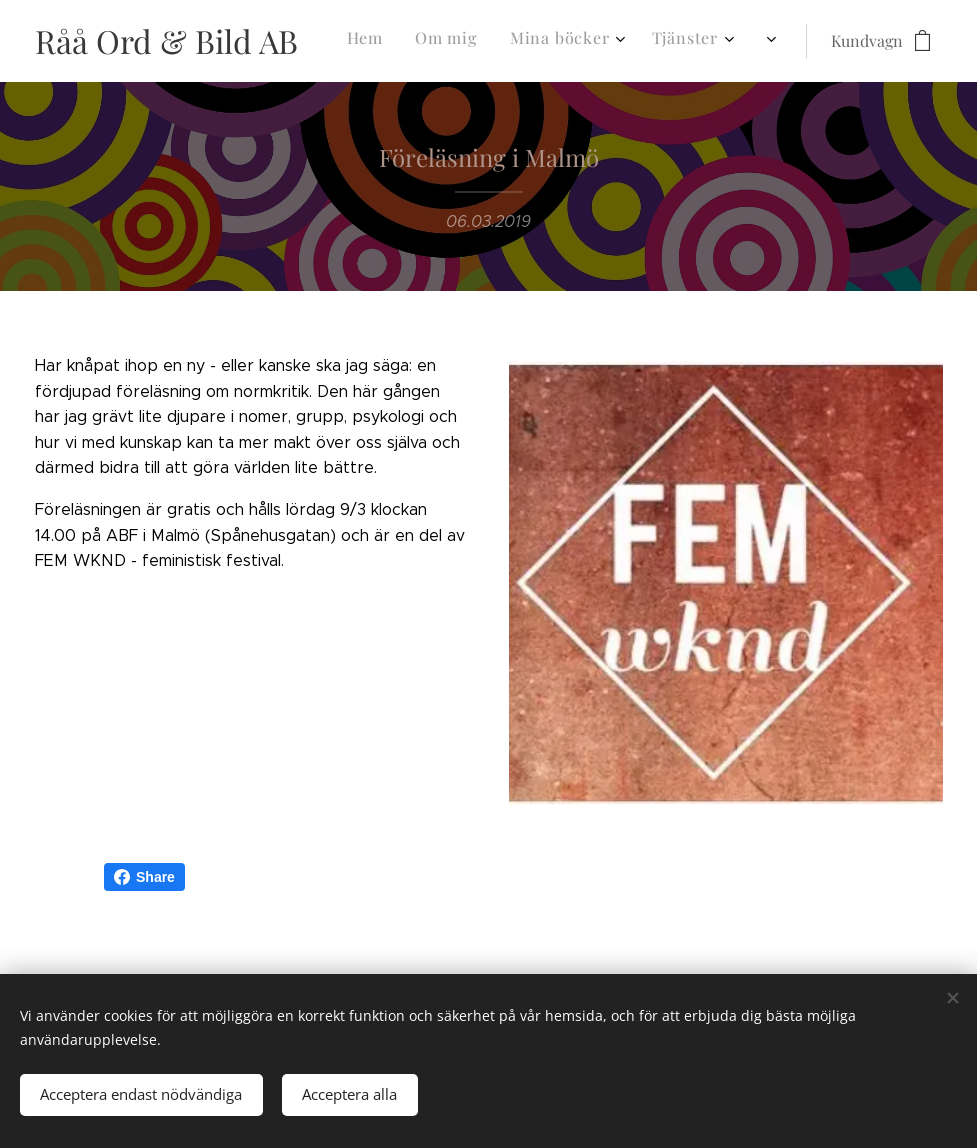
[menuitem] (447, 41)
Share (144, 877)
